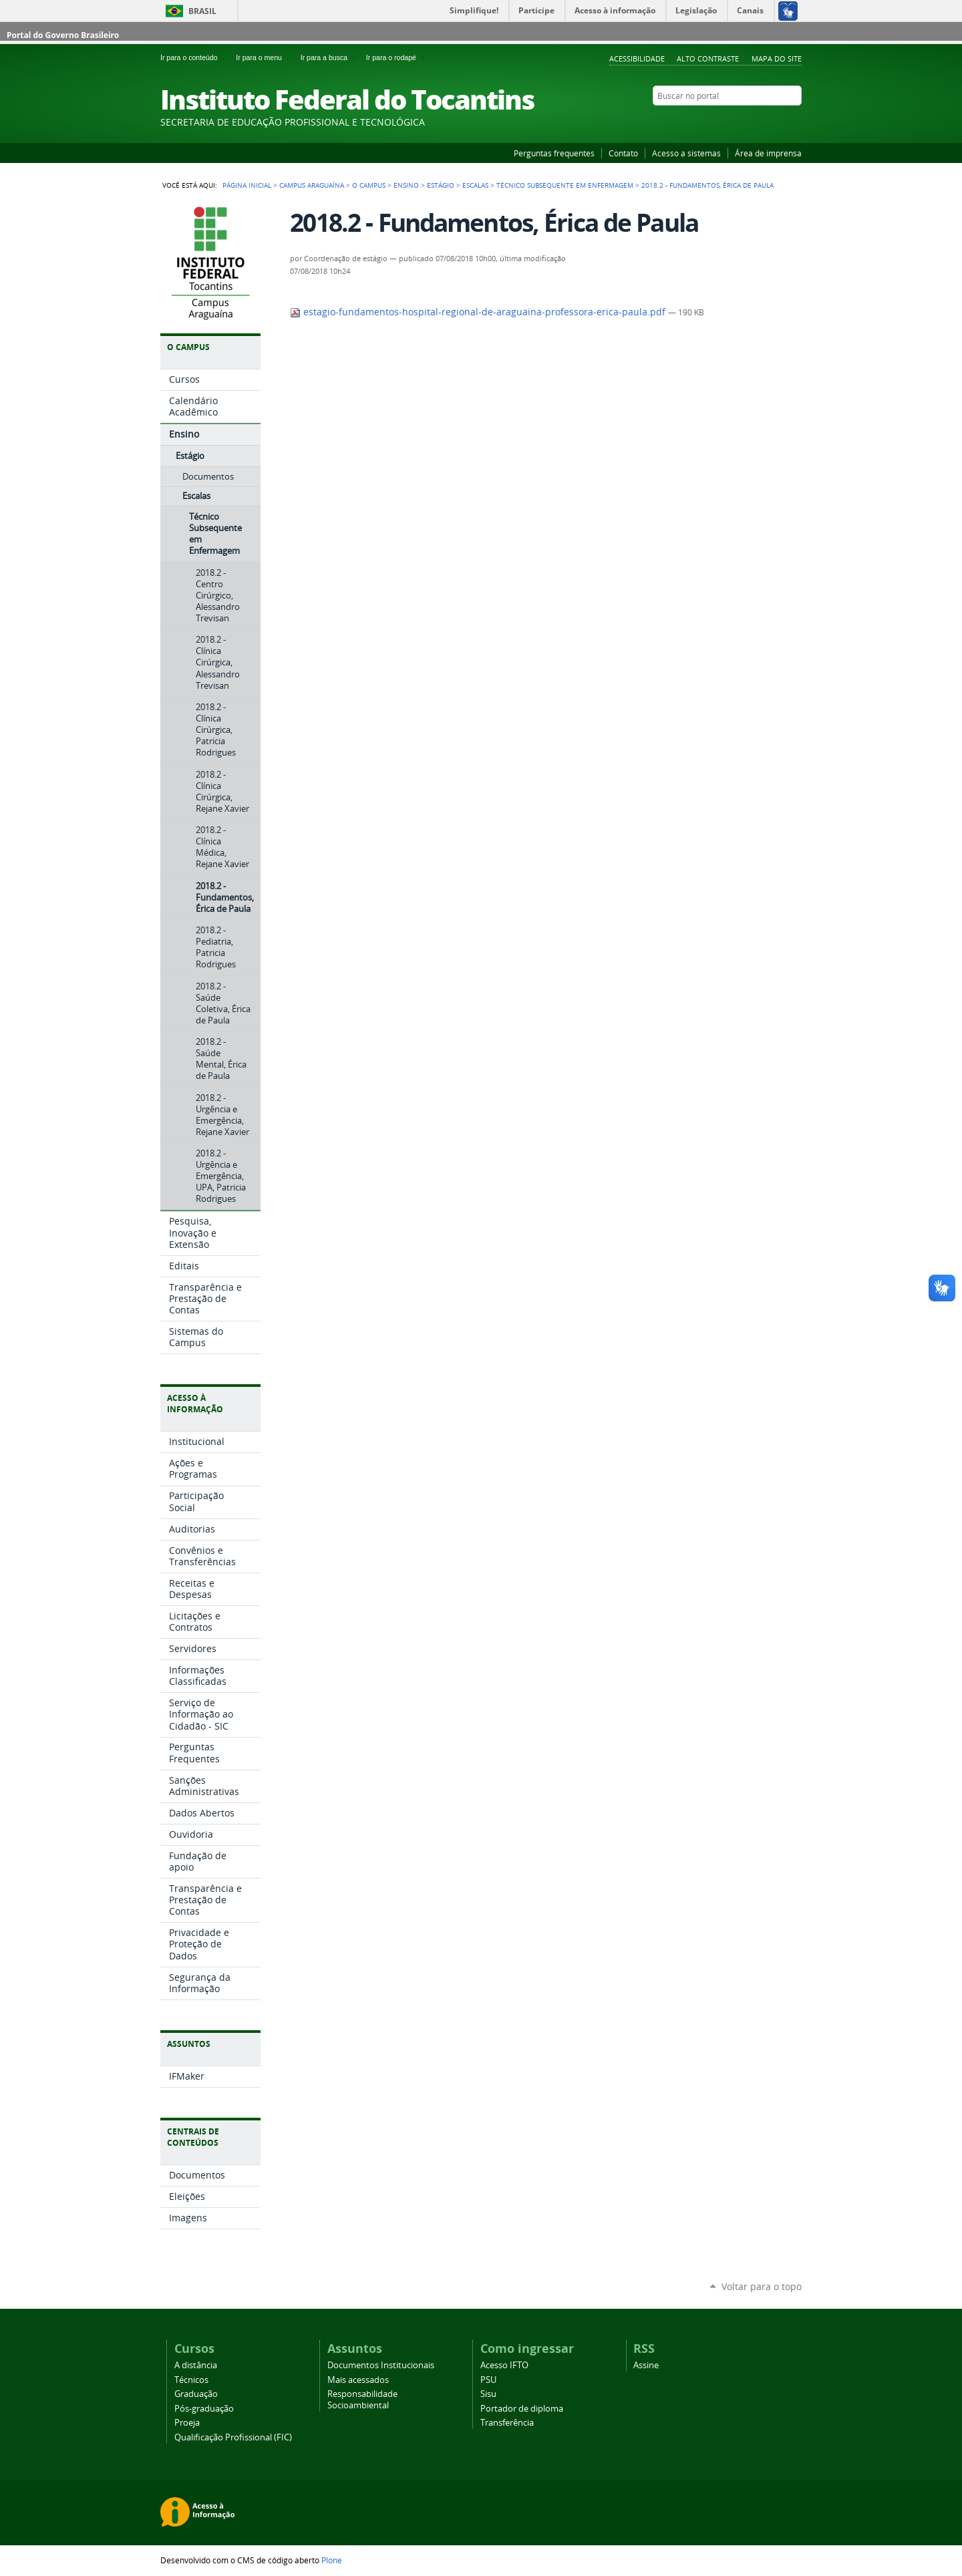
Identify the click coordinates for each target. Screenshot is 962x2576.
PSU (488, 2380)
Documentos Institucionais (380, 2365)
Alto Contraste (708, 58)
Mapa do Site (777, 58)
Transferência (507, 2422)
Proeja (187, 2422)
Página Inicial (246, 185)
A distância (195, 2365)
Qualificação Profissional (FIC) (233, 2437)
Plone (331, 2560)
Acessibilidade (637, 58)
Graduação (196, 2394)
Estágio (440, 185)
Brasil (202, 11)
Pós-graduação (204, 2408)
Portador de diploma (521, 2408)
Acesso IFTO (504, 2365)
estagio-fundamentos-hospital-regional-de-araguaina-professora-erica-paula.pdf (479, 312)
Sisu (488, 2394)
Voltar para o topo (762, 2286)
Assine (646, 2365)
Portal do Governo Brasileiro (63, 35)
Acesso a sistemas (686, 153)
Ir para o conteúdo (195, 57)
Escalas (475, 185)
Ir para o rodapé (397, 57)
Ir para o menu (265, 57)
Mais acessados (358, 2380)
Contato (623, 153)
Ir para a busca (331, 57)
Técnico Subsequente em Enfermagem (564, 185)
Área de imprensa (768, 153)
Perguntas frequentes (554, 153)
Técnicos (191, 2380)
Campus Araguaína (311, 185)
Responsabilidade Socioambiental (362, 2399)
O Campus (368, 185)
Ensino (406, 185)
